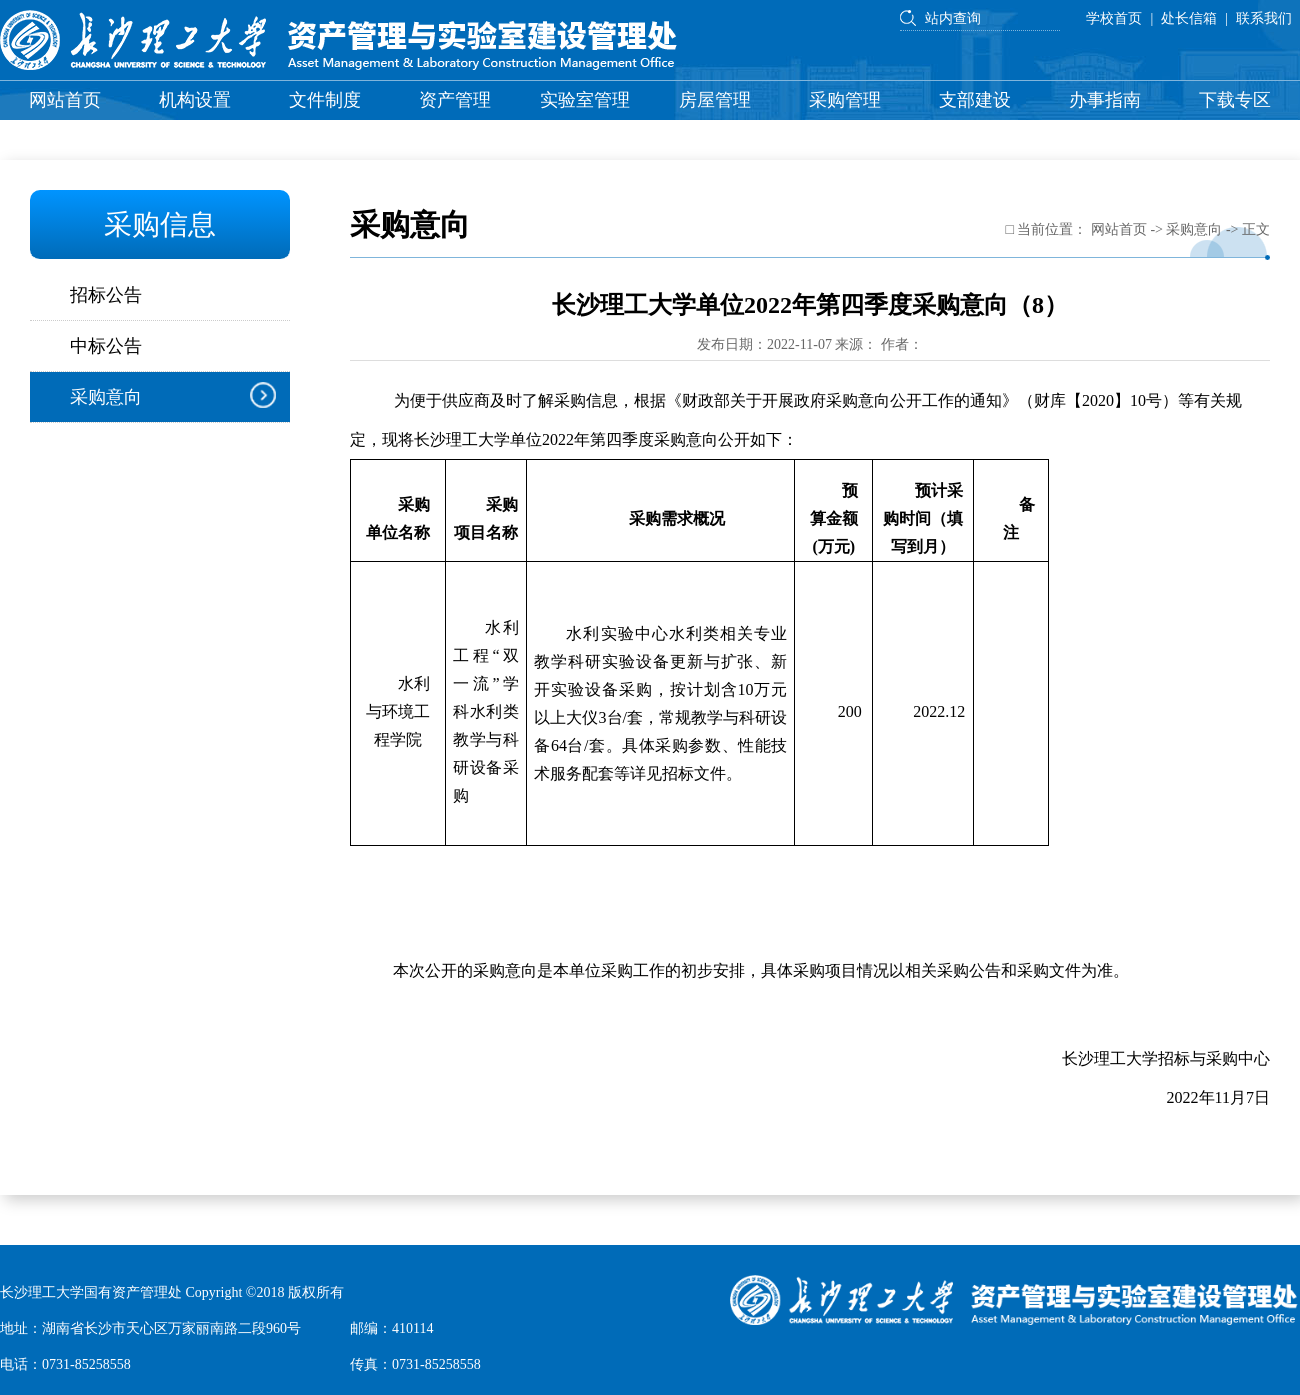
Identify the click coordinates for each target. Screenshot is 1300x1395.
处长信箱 (1189, 18)
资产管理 (455, 100)
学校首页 (1114, 18)
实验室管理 (585, 100)
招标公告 (106, 295)
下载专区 (1235, 100)
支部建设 (975, 100)
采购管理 (845, 100)
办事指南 (1105, 100)
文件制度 (325, 100)
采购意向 (106, 397)
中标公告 (106, 346)
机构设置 (195, 100)
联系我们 (1264, 18)
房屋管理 (715, 100)
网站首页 (65, 100)
